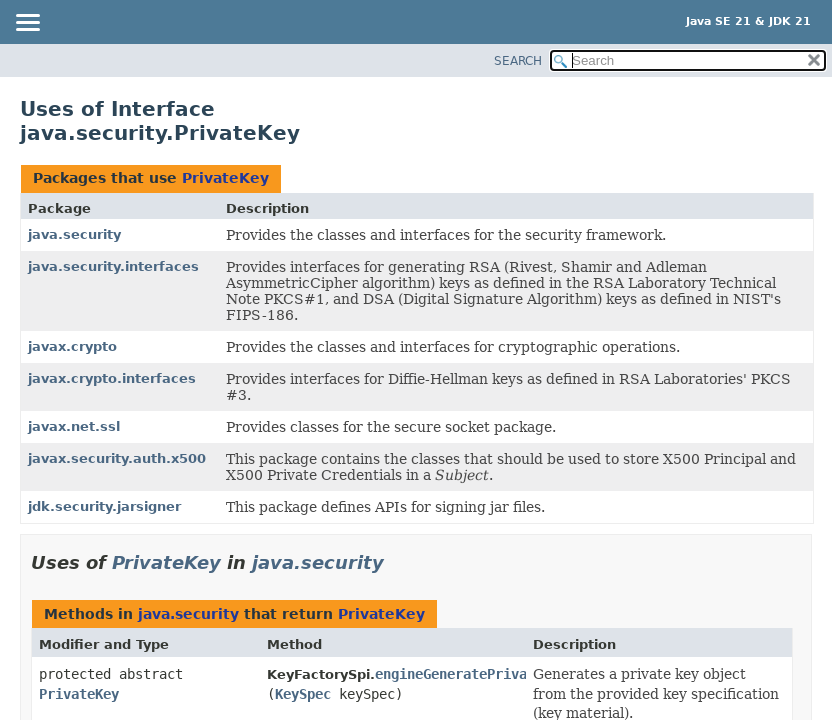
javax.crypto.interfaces (112, 378)
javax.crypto (72, 346)
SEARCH (518, 61)
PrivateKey (225, 178)
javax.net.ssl (74, 426)
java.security (74, 234)
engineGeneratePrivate (459, 674)
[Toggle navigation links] (27, 24)
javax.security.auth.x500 (117, 458)
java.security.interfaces (113, 266)
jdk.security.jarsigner (104, 506)
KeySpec (303, 694)
